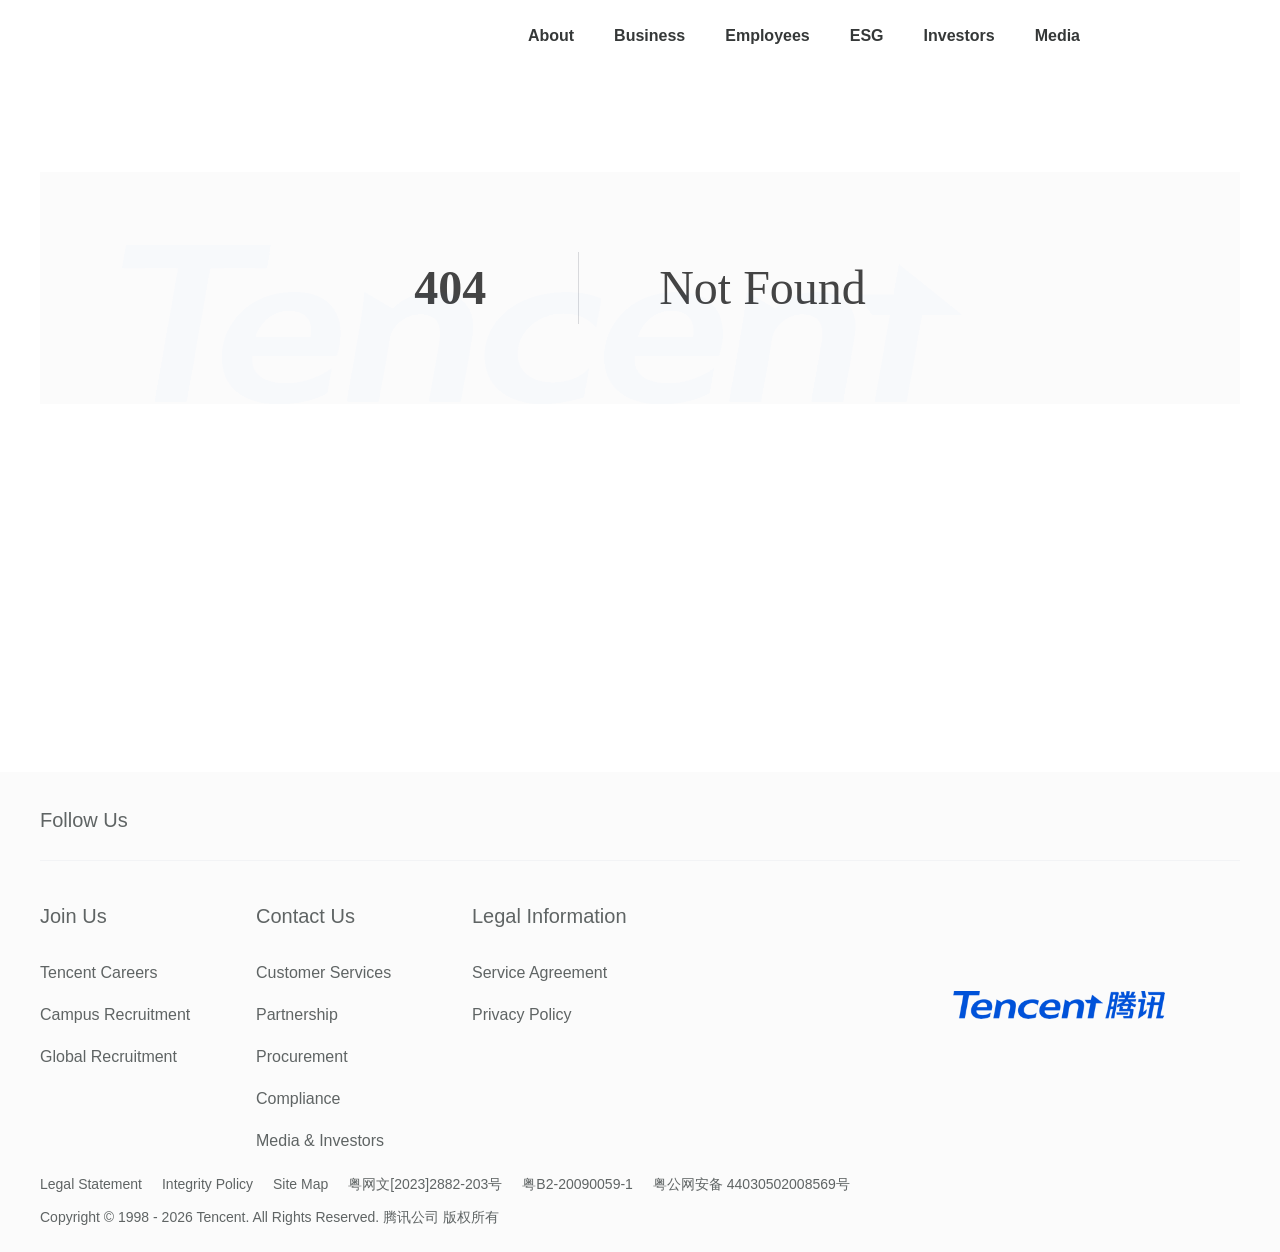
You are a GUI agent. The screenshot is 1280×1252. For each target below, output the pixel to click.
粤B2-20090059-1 (577, 1184)
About (551, 35)
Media (1057, 35)
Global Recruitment (108, 1056)
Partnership (297, 1014)
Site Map (300, 1184)
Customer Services (323, 972)
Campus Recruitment (115, 1014)
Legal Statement (91, 1184)
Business (649, 35)
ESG (867, 35)
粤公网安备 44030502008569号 (751, 1184)
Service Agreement (539, 972)
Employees (767, 35)
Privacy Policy (522, 1014)
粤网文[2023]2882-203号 (425, 1184)
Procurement (302, 1056)
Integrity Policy (207, 1184)
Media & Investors (320, 1140)
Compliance (298, 1098)
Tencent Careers (98, 972)
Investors (959, 35)
